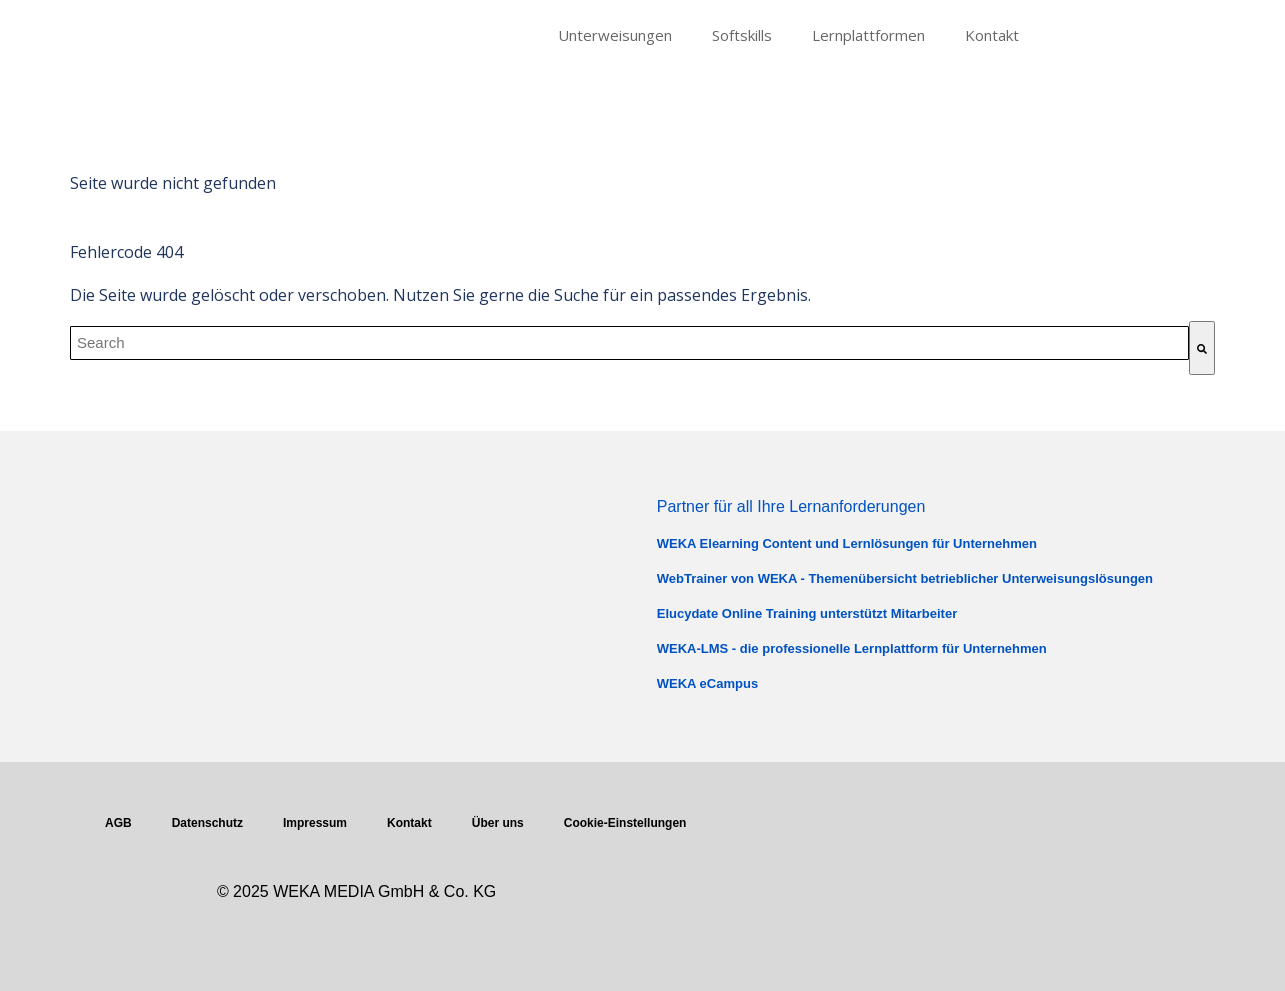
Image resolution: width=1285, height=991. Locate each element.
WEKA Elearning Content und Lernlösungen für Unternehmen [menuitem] (847, 543)
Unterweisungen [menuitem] (615, 35)
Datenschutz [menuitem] (207, 823)
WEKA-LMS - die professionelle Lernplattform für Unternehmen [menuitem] (852, 648)
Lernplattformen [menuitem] (868, 35)
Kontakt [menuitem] (992, 35)
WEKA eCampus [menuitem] (707, 683)
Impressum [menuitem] (315, 823)
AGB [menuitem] (118, 823)
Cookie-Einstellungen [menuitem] (625, 823)
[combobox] (629, 343)
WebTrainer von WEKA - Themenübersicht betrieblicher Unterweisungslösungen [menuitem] (905, 578)
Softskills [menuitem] (742, 35)
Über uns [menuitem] (498, 823)
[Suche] (1202, 348)
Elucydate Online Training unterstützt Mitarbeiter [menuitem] (807, 613)
